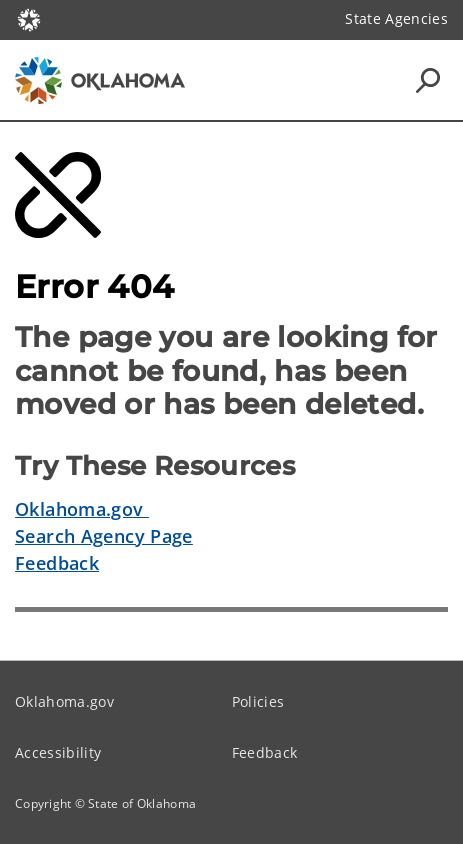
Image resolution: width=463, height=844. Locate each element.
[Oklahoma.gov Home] (29, 18)
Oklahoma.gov (82, 509)
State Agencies (396, 18)
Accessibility (58, 752)
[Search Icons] (428, 80)
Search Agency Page (104, 536)
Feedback (57, 563)
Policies (258, 701)
